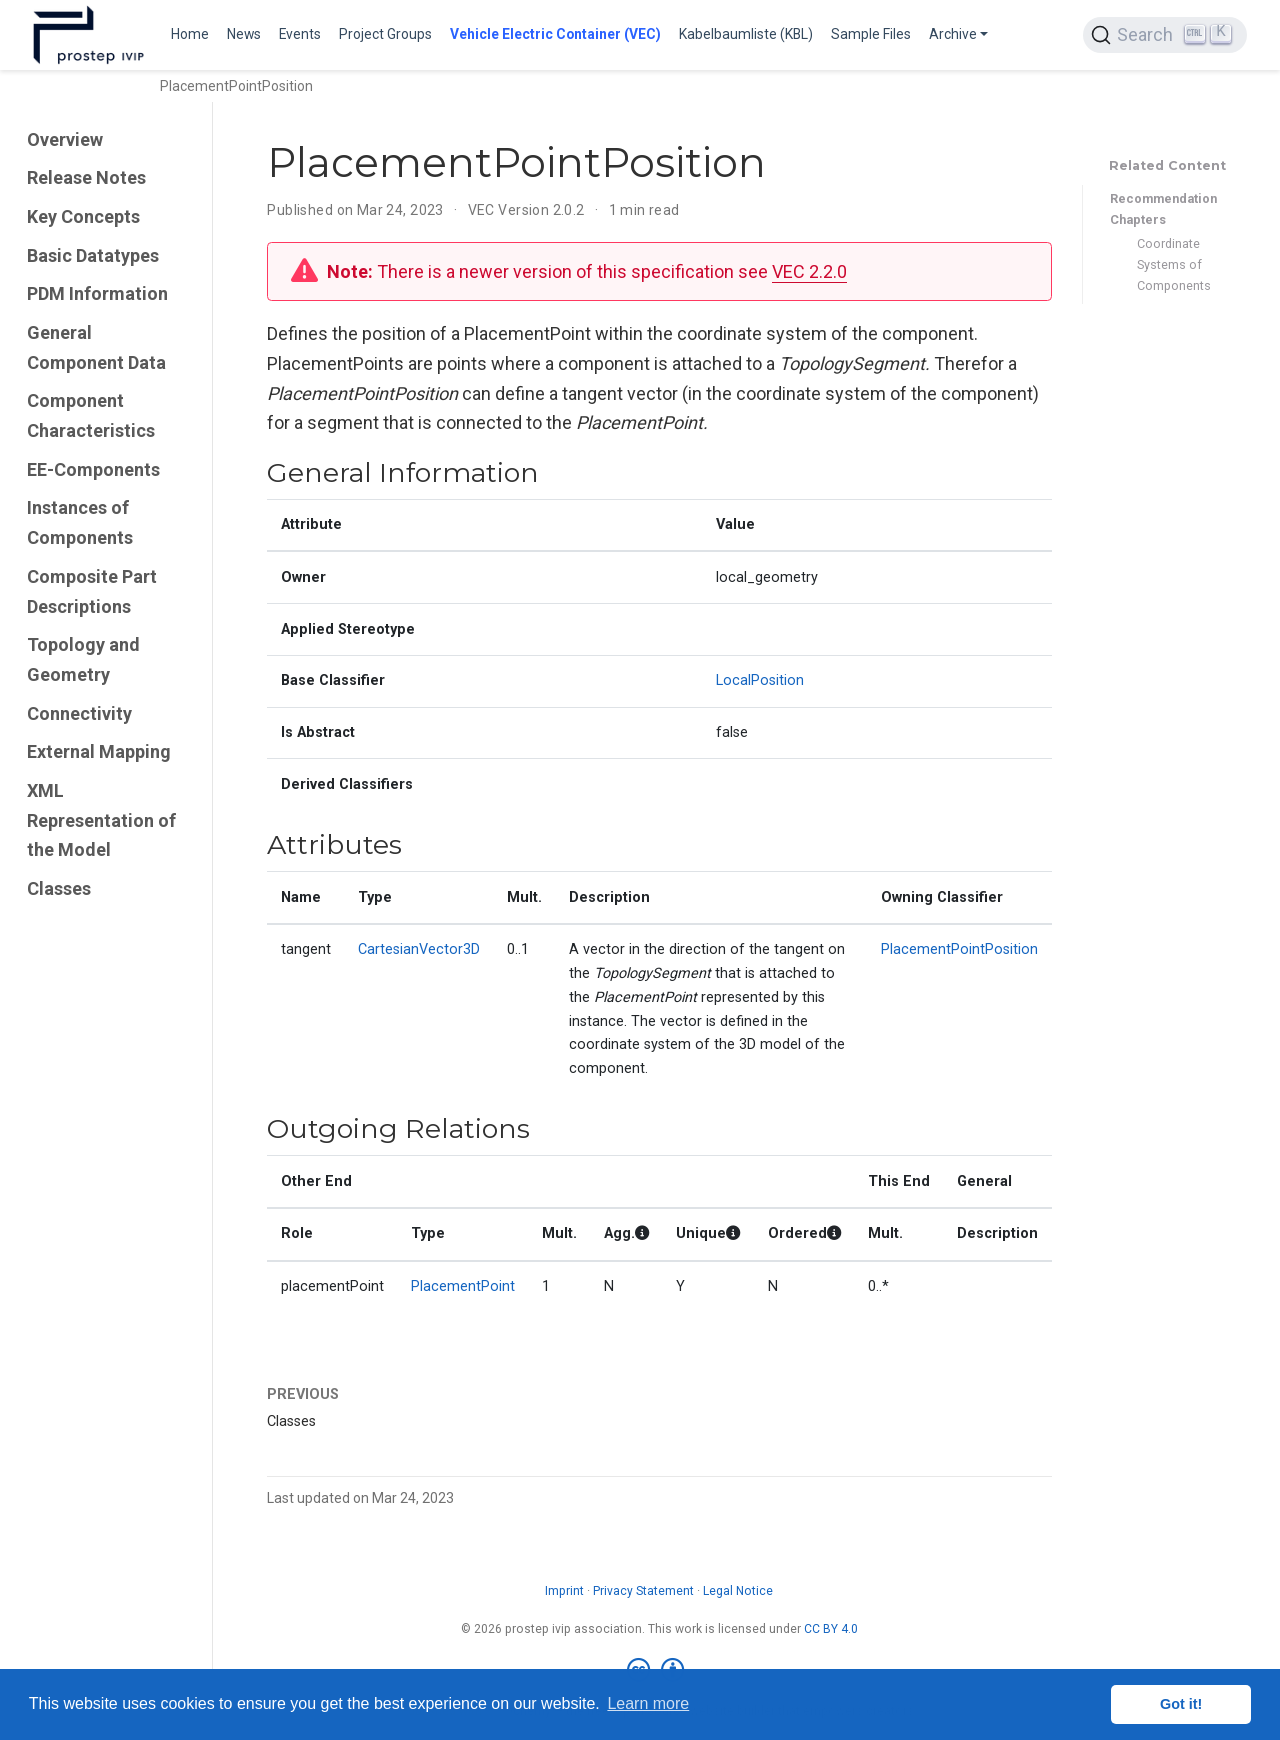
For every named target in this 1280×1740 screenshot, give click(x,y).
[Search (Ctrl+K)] (1165, 35)
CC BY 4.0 (831, 1629)
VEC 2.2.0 (809, 271)
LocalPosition (760, 680)
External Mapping (99, 751)
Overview (65, 139)
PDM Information (97, 293)
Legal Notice (738, 1591)
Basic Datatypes (93, 255)
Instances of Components (80, 522)
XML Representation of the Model (101, 820)
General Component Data (96, 347)
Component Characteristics (91, 415)
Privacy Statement (643, 1591)
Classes (59, 888)
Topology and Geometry (83, 659)
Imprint (564, 1591)
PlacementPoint (463, 1286)
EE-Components (93, 469)
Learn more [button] (648, 1703)
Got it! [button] (1181, 1704)
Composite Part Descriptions (92, 591)
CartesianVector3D (419, 949)
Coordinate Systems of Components (1174, 264)
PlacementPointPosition (959, 949)
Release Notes (86, 177)
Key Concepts (83, 216)
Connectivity (79, 713)
